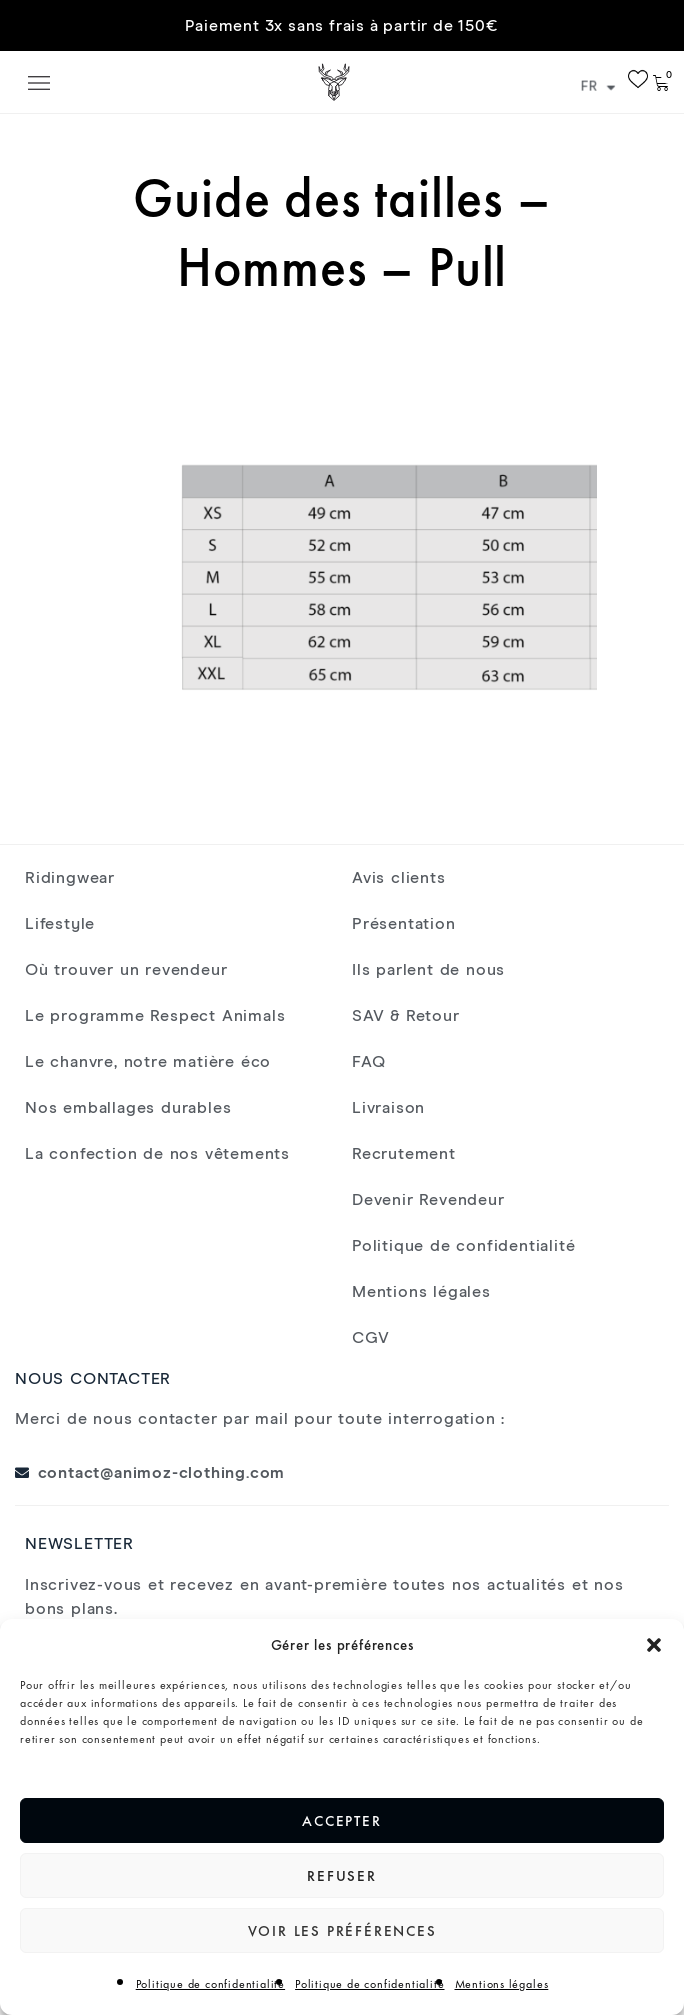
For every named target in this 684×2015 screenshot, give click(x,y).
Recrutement (404, 1154)
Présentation (404, 924)
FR (599, 87)
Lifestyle (60, 924)
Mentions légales (502, 1984)
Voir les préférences (342, 1931)
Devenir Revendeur (428, 1200)
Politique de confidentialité (210, 1984)
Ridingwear (70, 878)
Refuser (342, 1876)
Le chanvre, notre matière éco (148, 1062)
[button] (654, 1645)
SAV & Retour (406, 1016)
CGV (370, 1338)
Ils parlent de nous (428, 970)
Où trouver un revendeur (126, 970)
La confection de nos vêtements (157, 1154)
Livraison (388, 1108)
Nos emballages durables (128, 1108)
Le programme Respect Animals (155, 1016)
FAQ (368, 1062)
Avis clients (399, 878)
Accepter (341, 1821)
